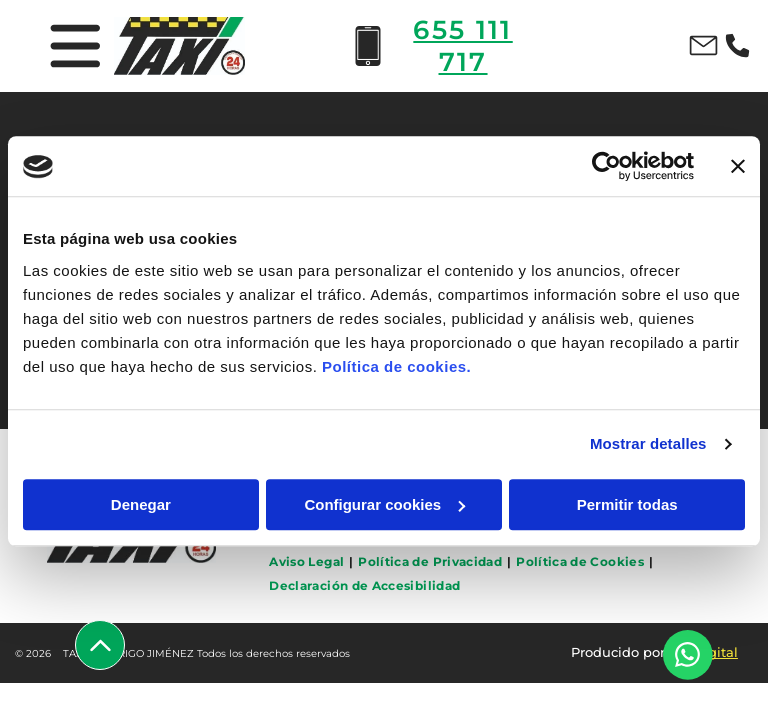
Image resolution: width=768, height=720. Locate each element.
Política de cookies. (396, 366)
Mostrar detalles (648, 444)
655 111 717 (462, 46)
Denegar (141, 504)
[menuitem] (308, 562)
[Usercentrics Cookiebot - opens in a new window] (606, 167)
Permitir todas (627, 504)
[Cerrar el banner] (738, 167)
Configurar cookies (384, 504)
